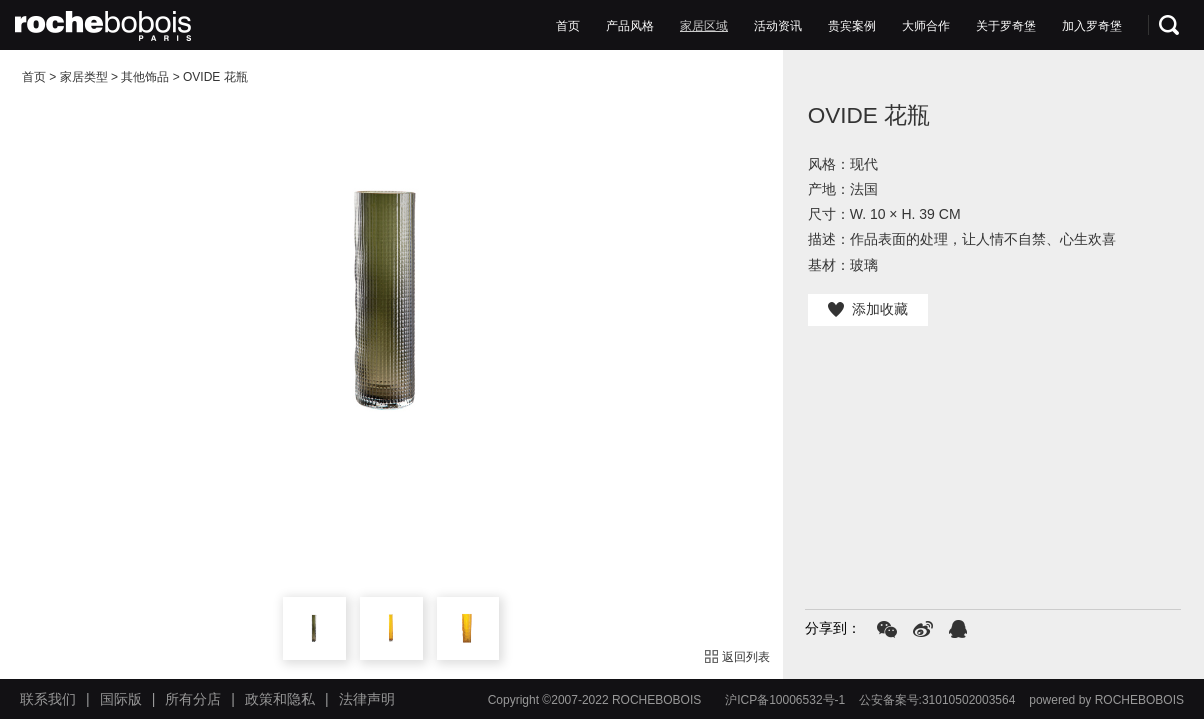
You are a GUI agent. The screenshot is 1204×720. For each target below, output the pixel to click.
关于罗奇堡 (1006, 26)
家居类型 (84, 77)
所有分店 (193, 699)
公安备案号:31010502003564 (937, 700)
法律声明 (367, 699)
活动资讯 (778, 26)
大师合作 (926, 26)
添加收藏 (868, 309)
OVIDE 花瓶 (215, 77)
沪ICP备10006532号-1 (785, 700)
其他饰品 (145, 77)
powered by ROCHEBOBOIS (1106, 700)
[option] (391, 301)
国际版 (121, 699)
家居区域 (704, 26)
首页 (568, 26)
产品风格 (630, 26)
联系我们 (48, 699)
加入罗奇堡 (1092, 26)
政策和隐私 (280, 699)
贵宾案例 (852, 26)
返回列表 (738, 657)
